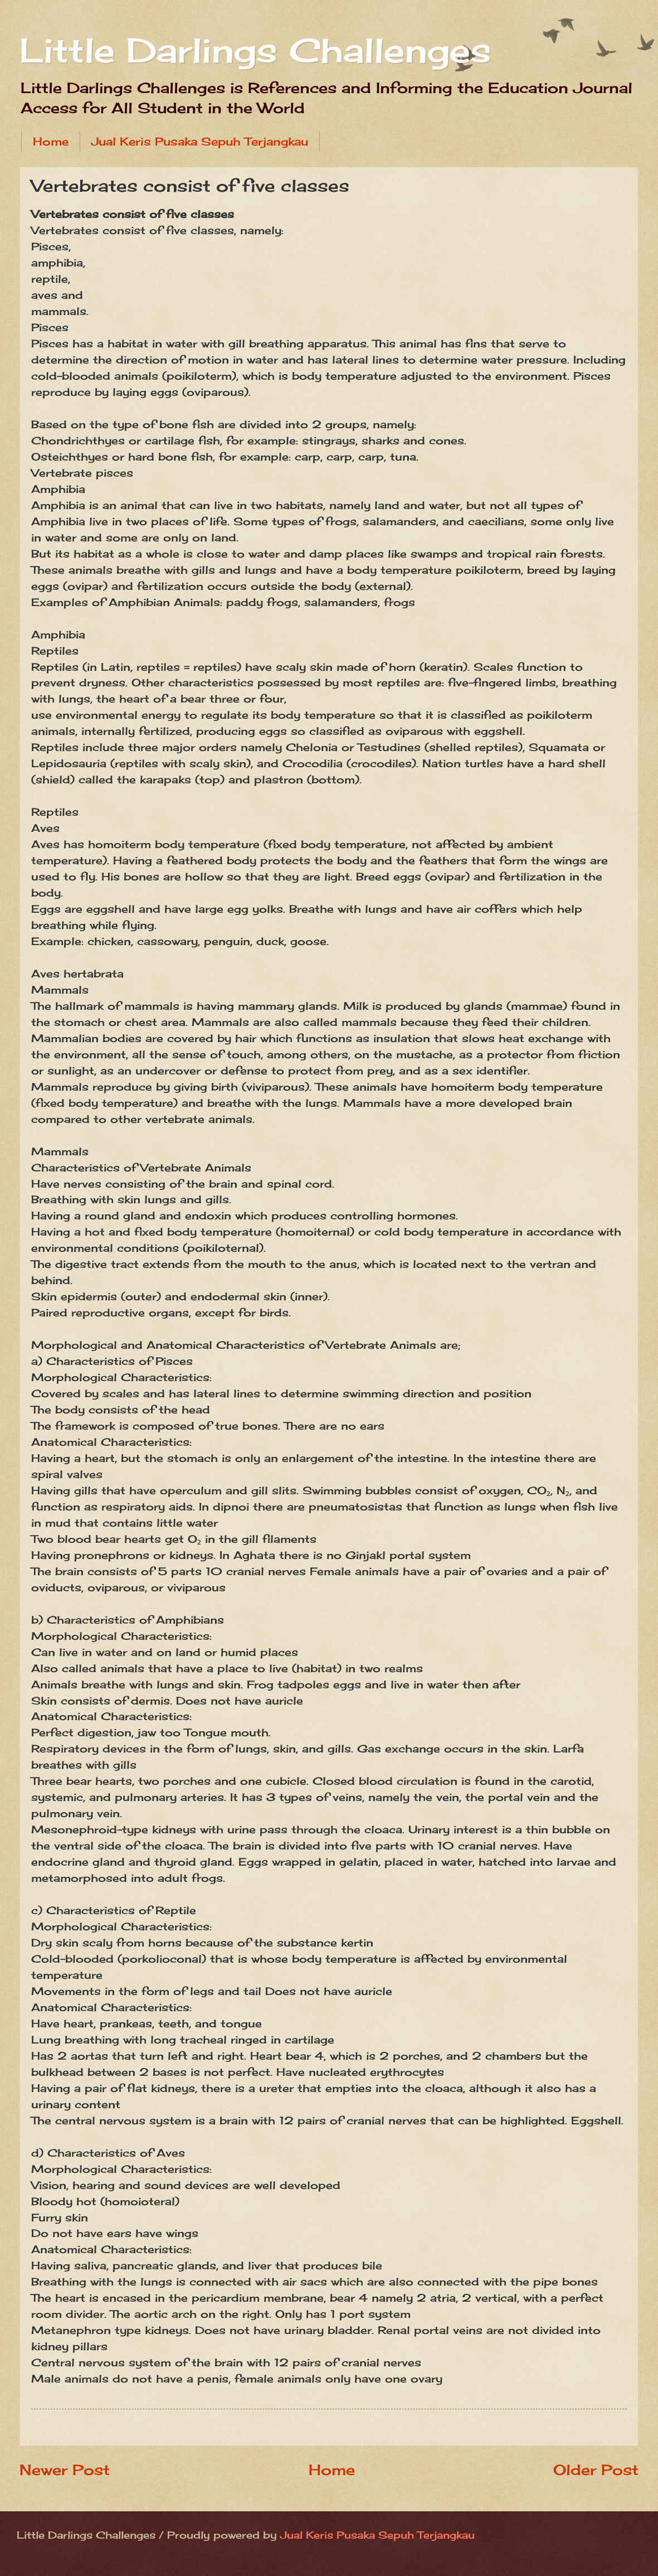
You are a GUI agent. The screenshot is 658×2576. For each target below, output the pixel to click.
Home (51, 141)
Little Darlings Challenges (255, 50)
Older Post (595, 2469)
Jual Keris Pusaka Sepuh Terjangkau (199, 141)
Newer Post (65, 2469)
